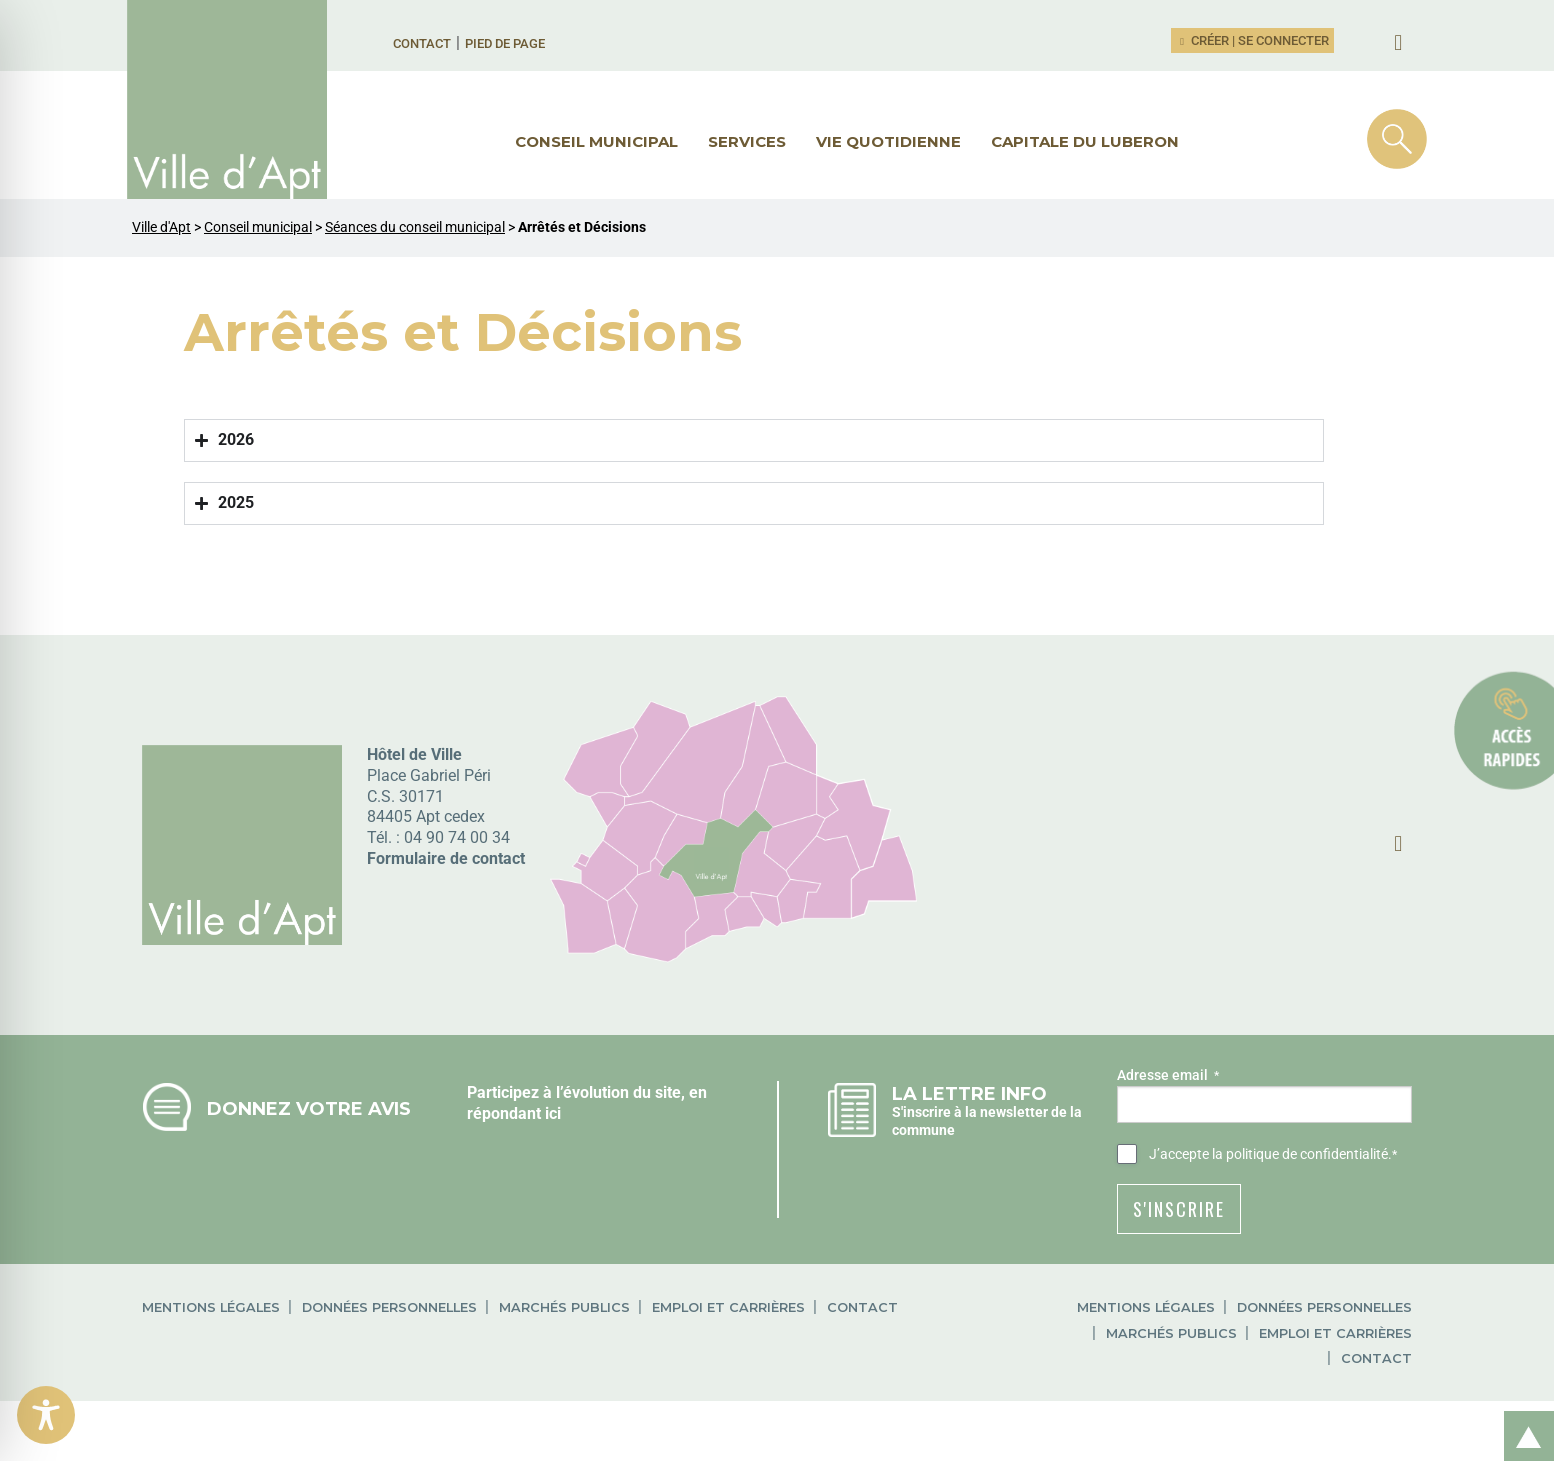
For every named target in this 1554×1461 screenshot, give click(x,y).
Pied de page (505, 43)
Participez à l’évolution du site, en (587, 1092)
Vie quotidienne (888, 141)
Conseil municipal (596, 141)
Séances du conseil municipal (415, 227)
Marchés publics (564, 1307)
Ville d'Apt (161, 227)
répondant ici (514, 1113)
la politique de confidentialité (1300, 1154)
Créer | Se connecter (1253, 40)
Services (747, 141)
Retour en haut (1522, 1414)
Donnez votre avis (309, 1108)
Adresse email (1168, 1076)
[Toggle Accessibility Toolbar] (46, 1415)
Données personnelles (389, 1307)
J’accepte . (1273, 1155)
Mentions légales (211, 1307)
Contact (422, 43)
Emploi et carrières (728, 1307)
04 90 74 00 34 (457, 837)
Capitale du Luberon (1085, 141)
